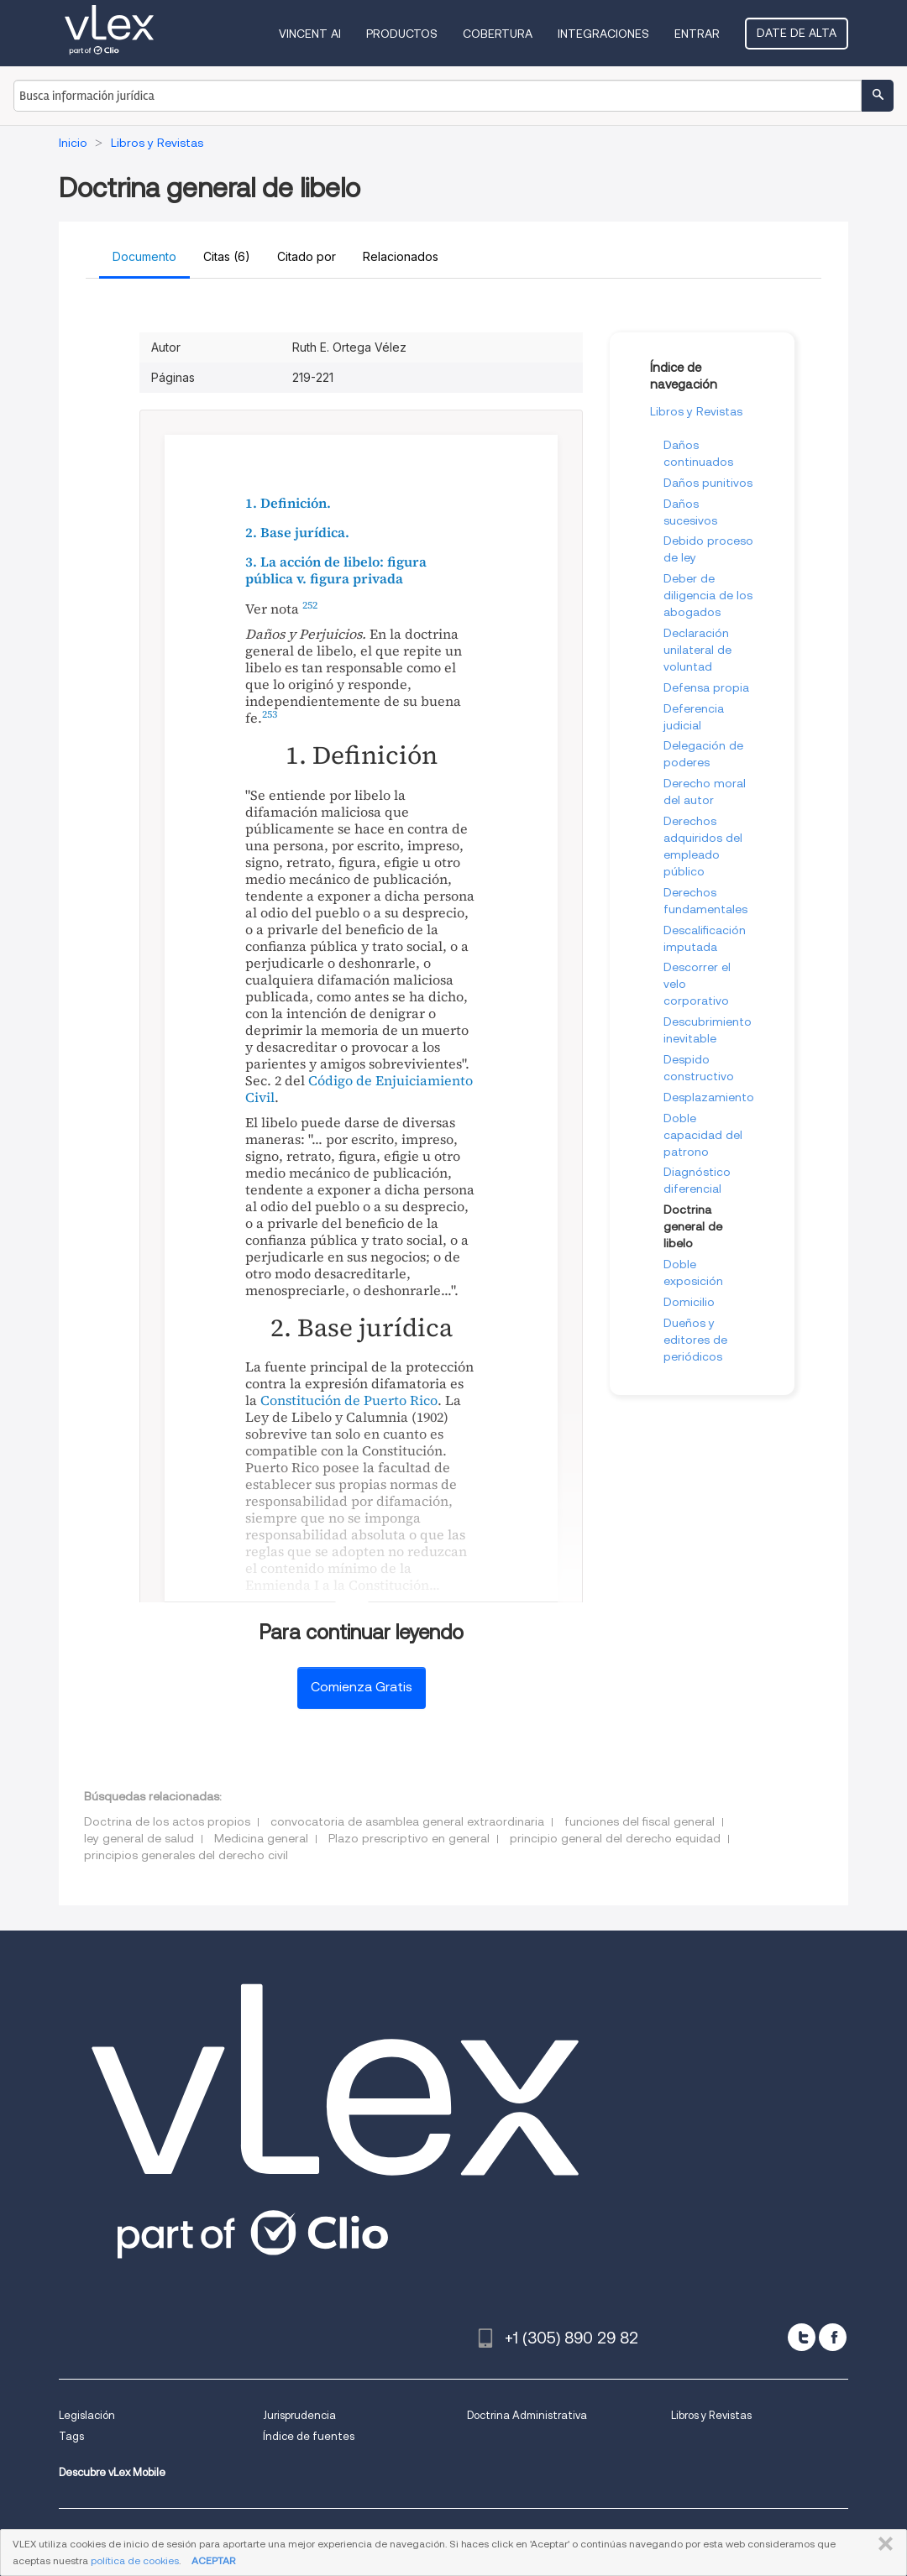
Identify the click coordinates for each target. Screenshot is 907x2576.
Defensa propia (706, 687)
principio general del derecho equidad (615, 1838)
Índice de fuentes (308, 2436)
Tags (71, 2436)
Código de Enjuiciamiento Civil (359, 1088)
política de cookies (135, 2560)
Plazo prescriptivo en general (409, 1838)
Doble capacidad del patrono (702, 1134)
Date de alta (796, 32)
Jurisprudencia (299, 2415)
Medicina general (261, 1838)
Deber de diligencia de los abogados (707, 595)
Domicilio (689, 1302)
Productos (402, 33)
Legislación (87, 2415)
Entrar (697, 33)
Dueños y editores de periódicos (695, 1339)
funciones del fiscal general (639, 1821)
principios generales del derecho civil (186, 1855)
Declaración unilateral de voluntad (697, 649)
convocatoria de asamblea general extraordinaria (407, 1821)
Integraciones (603, 33)
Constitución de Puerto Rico (349, 1400)
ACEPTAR (213, 2560)
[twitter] (801, 2337)
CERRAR (882, 2544)
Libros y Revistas (696, 411)
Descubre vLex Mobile (112, 2472)
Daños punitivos (707, 482)
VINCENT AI (310, 33)
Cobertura (497, 33)
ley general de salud (139, 1838)
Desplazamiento (708, 1097)
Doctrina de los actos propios (167, 1821)
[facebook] (833, 2337)
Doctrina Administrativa (527, 2415)
